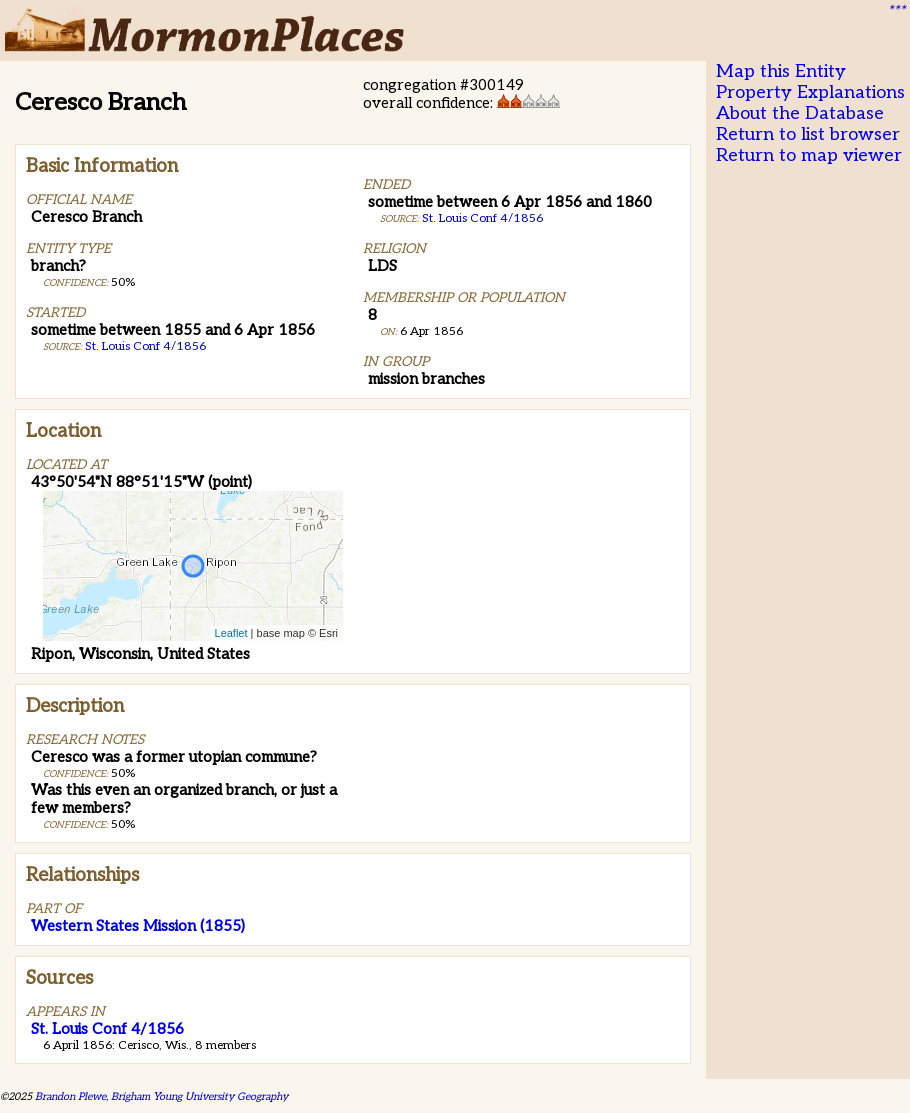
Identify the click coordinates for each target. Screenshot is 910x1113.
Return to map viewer (809, 155)
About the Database (800, 113)
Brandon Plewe (70, 1096)
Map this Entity (781, 71)
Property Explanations (810, 92)
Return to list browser (808, 134)
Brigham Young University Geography (199, 1096)
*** (896, 11)
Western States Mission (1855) (138, 926)
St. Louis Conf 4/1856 (145, 346)
